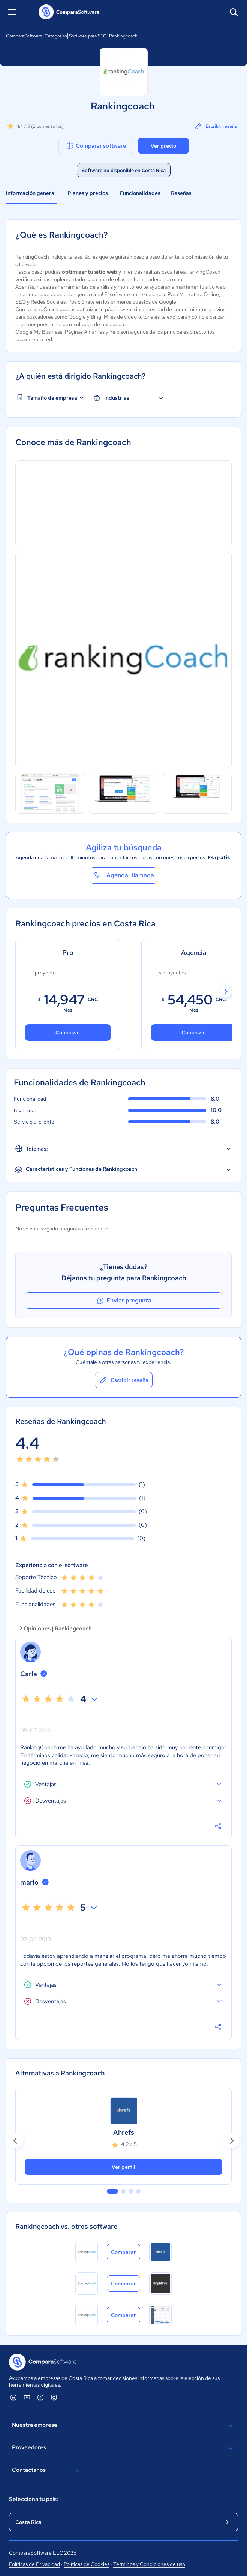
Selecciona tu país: (33, 2499)
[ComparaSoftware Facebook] (40, 2397)
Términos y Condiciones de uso (149, 2564)
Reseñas (181, 193)
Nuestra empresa (123, 2425)
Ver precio (163, 145)
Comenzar (68, 1032)
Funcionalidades (140, 193)
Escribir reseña (215, 126)
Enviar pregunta (123, 1300)
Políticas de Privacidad (34, 2564)
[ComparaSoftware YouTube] (26, 2397)
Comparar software (95, 145)
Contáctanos (47, 2470)
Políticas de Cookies (86, 2564)
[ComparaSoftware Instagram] (53, 2397)
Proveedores (123, 2448)
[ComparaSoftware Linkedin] (13, 2397)
